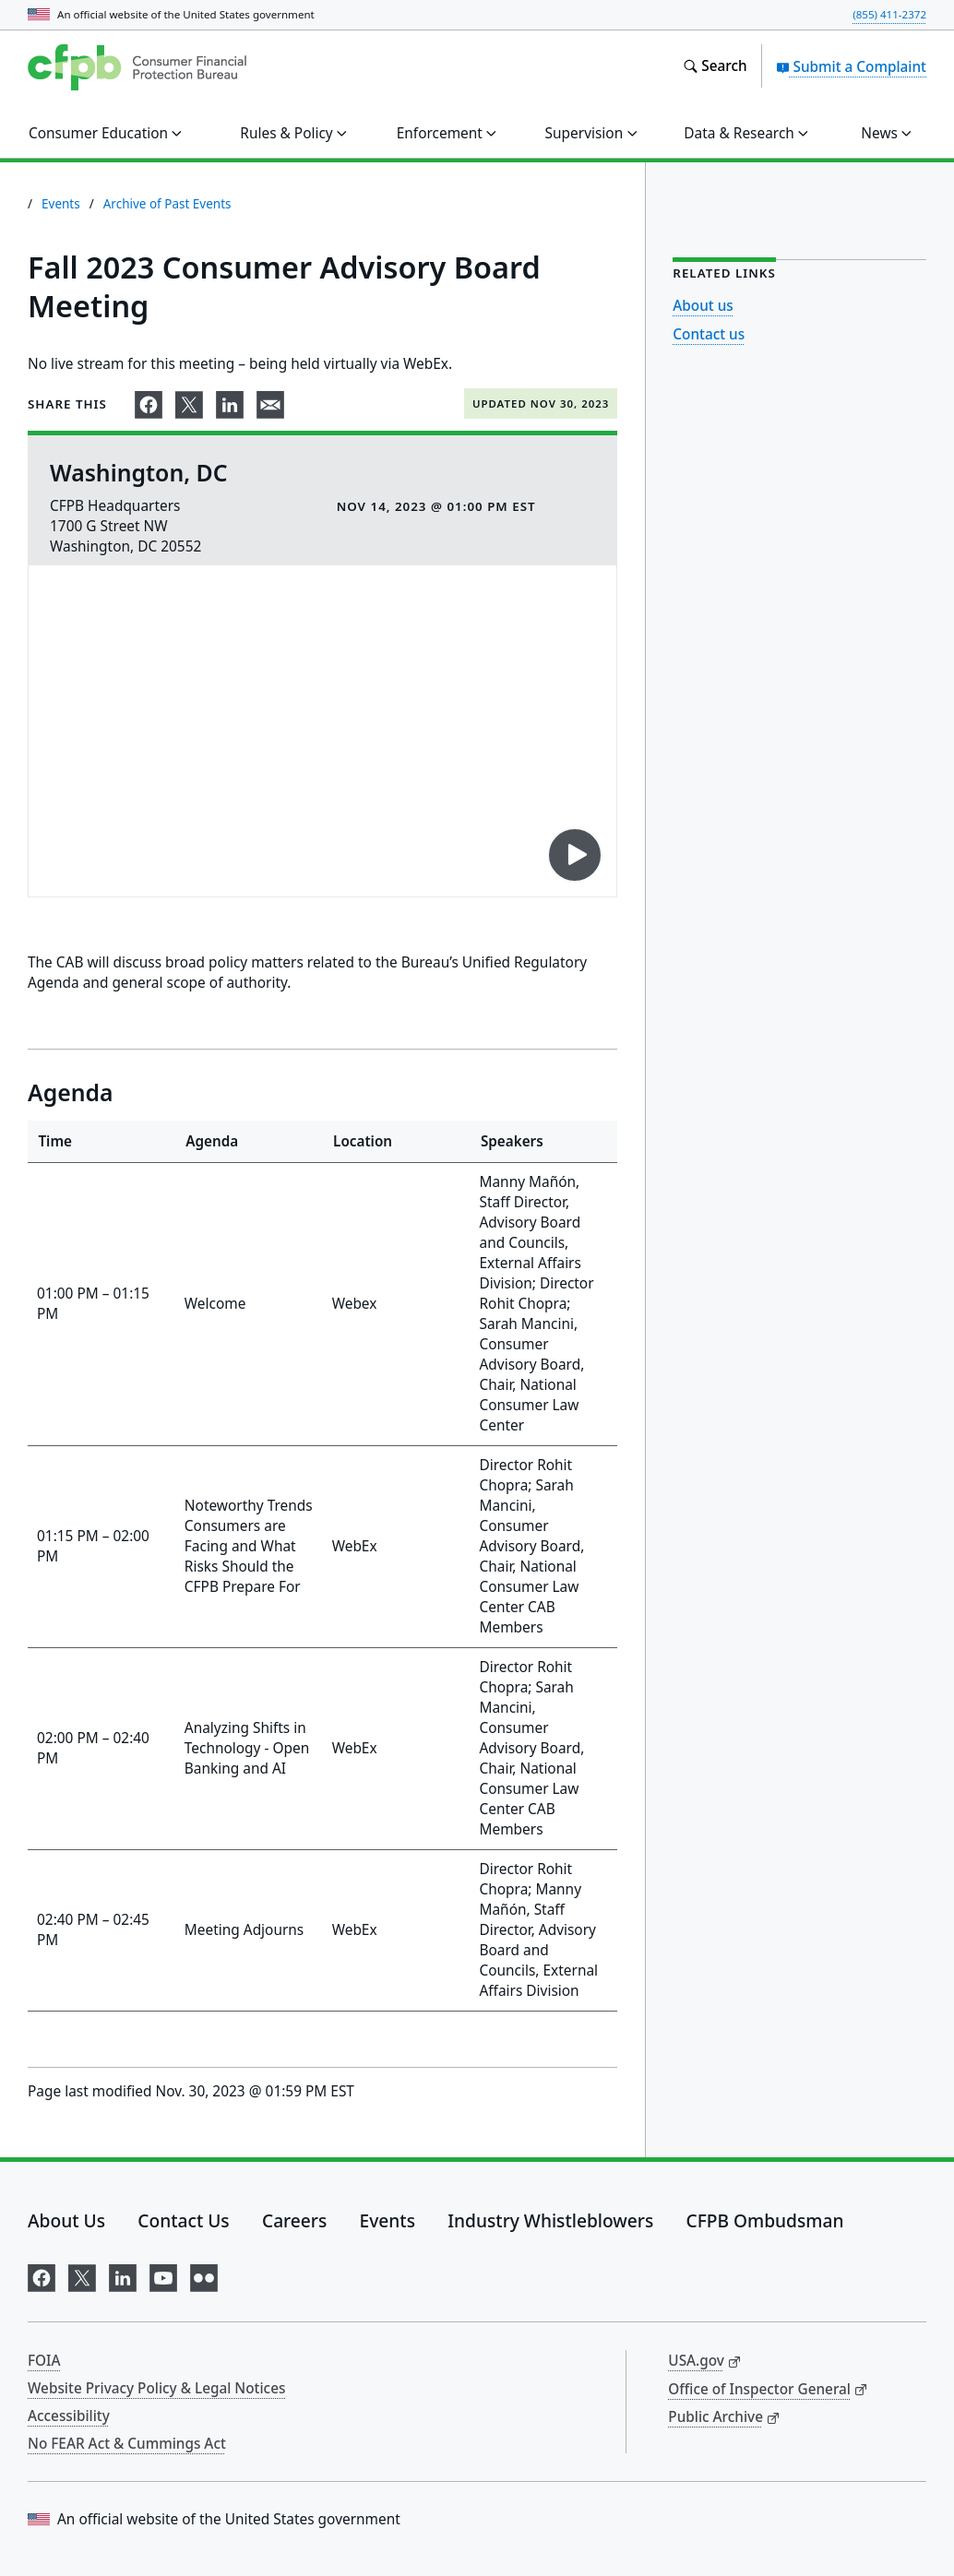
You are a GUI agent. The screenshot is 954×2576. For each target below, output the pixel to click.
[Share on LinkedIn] (230, 402)
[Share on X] (189, 402)
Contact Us (183, 2220)
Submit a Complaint (851, 66)
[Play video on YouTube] (574, 855)
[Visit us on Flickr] (204, 2274)
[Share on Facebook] (148, 402)
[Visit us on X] (82, 2274)
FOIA (44, 2360)
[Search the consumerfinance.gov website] (714, 66)
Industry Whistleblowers (550, 2220)
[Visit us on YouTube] (163, 2274)
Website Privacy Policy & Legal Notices (156, 2388)
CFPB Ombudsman (765, 2220)
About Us (66, 2220)
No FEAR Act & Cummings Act (127, 2443)
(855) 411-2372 (889, 14)
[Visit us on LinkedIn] (123, 2274)
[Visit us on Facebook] (41, 2274)
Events (61, 204)
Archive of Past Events (167, 204)
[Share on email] (270, 402)
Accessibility (69, 2415)
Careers (294, 2220)
